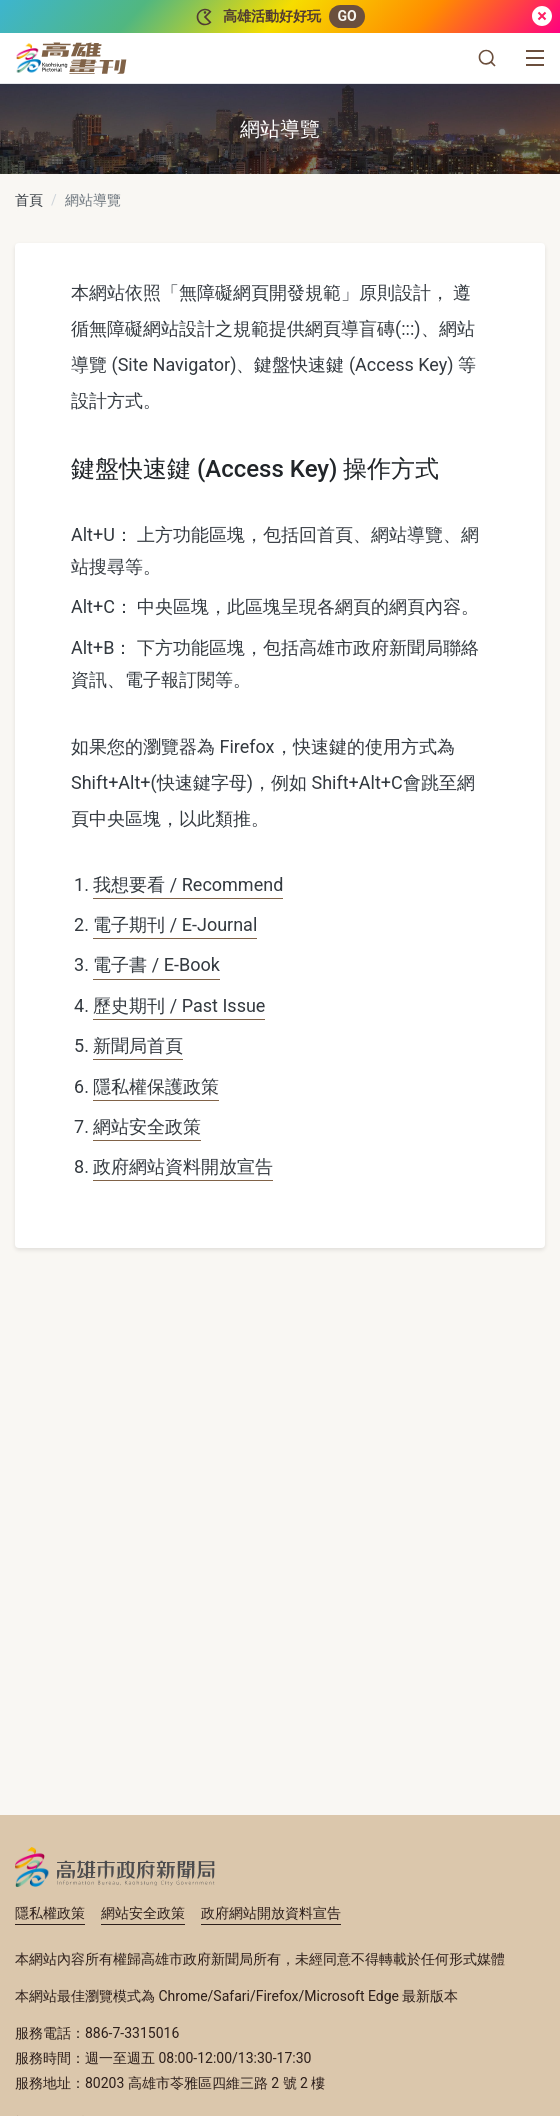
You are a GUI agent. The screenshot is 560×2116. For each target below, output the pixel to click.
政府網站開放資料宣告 (271, 1913)
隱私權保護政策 (156, 1086)
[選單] (535, 58)
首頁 (29, 200)
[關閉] (542, 16)
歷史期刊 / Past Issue (179, 1005)
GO (346, 16)
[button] (487, 58)
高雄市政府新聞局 (115, 1867)
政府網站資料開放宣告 (183, 1166)
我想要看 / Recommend (188, 884)
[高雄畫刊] (71, 58)
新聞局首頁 (138, 1045)
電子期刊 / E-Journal (175, 924)
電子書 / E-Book (156, 964)
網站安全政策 (147, 1126)
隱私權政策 (50, 1913)
